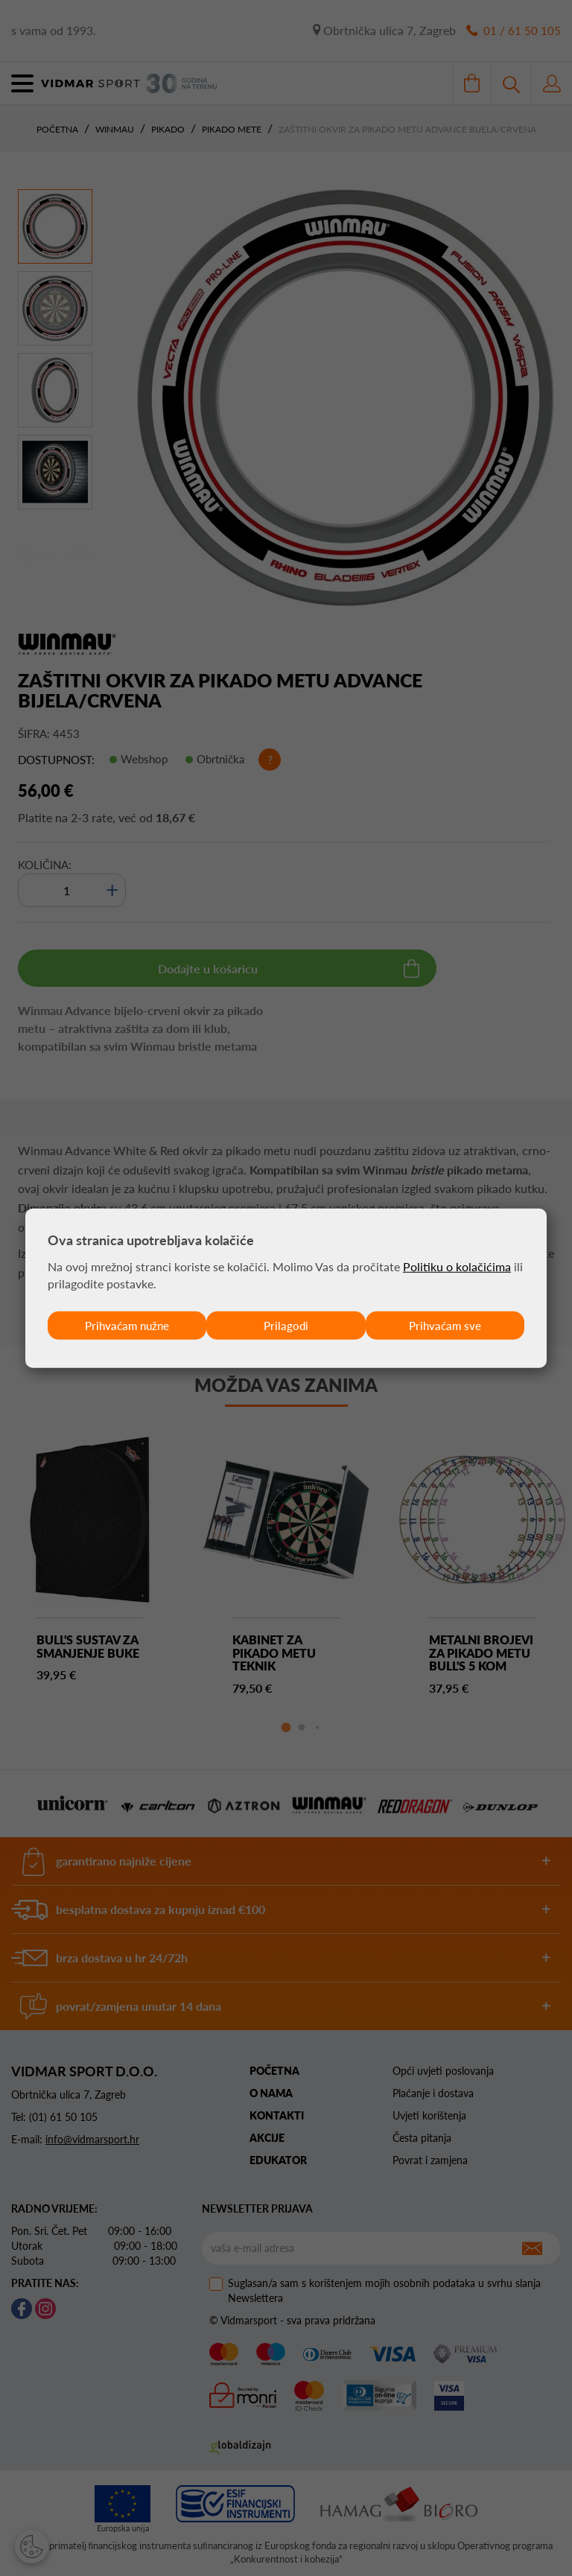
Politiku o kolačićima (457, 1266)
